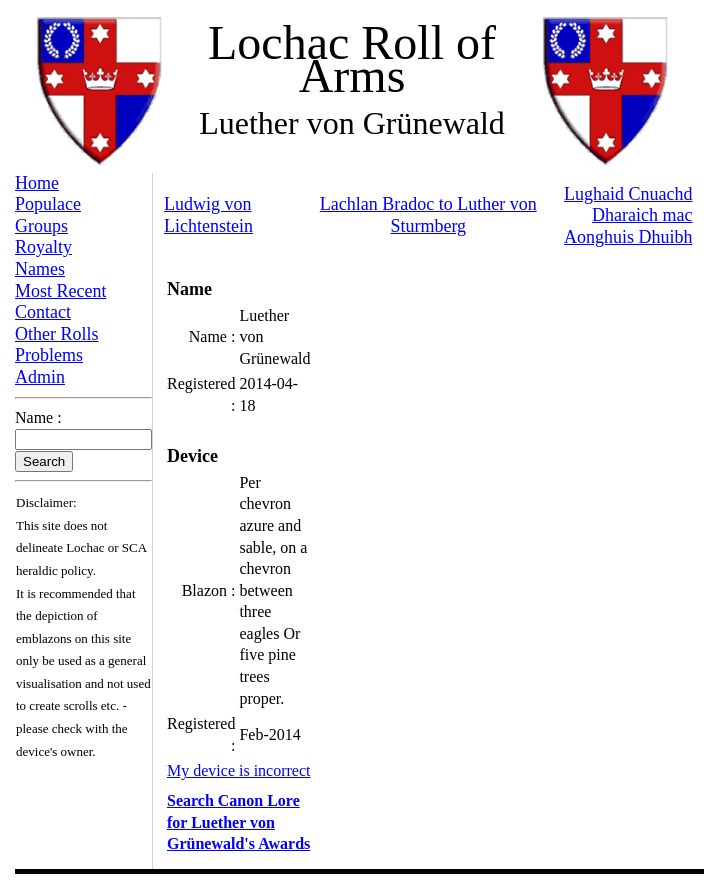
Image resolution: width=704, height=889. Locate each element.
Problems (49, 355)
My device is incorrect (239, 770)
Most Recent (61, 291)
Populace (48, 204)
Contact (43, 312)
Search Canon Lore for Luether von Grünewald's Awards (238, 822)
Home (37, 183)
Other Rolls (57, 334)
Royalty (43, 247)
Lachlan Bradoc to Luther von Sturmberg (428, 215)
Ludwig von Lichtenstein (208, 215)
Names (40, 269)
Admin (40, 377)
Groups (41, 226)
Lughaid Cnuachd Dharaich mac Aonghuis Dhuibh (628, 215)
